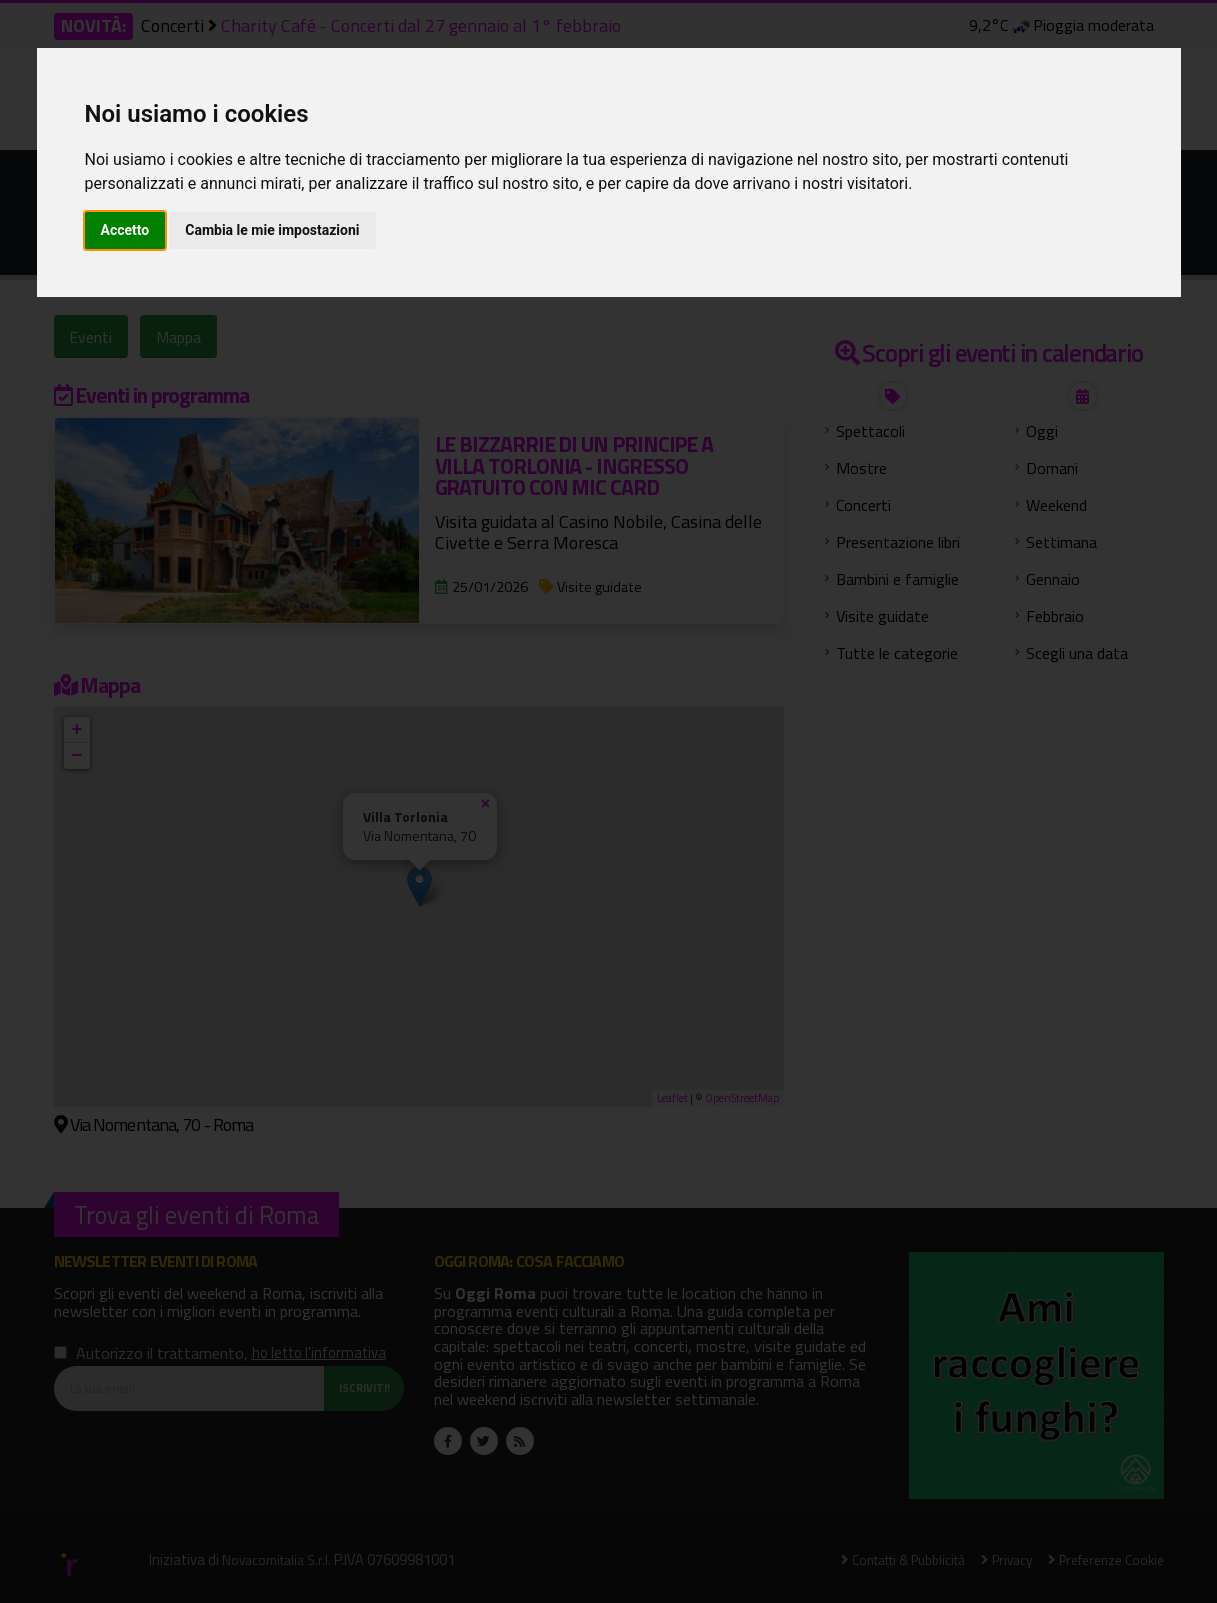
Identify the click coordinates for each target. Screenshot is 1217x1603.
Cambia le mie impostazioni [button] (272, 230)
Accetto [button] (125, 230)
